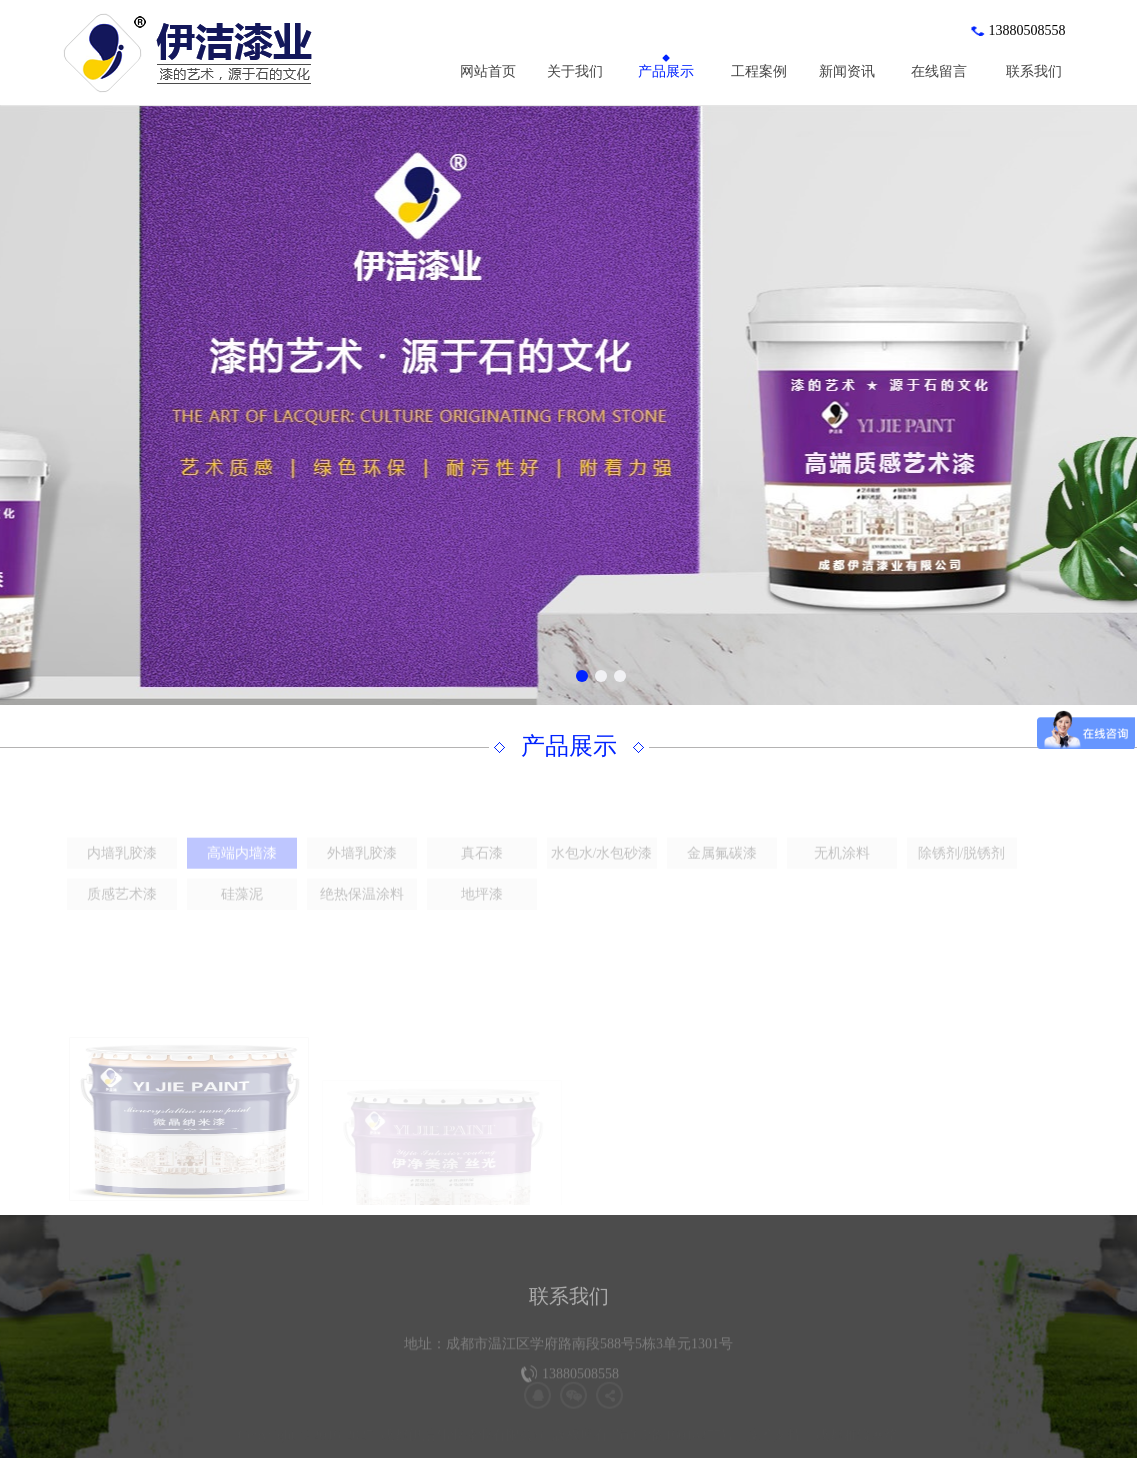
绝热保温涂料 (362, 911)
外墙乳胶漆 (362, 870)
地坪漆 (482, 911)
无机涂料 (842, 870)
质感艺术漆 (122, 911)
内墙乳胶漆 (122, 870)
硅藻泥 (242, 911)
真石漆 (482, 870)
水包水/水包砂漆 (602, 870)
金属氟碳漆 (722, 870)
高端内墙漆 (242, 870)
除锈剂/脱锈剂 (962, 870)
